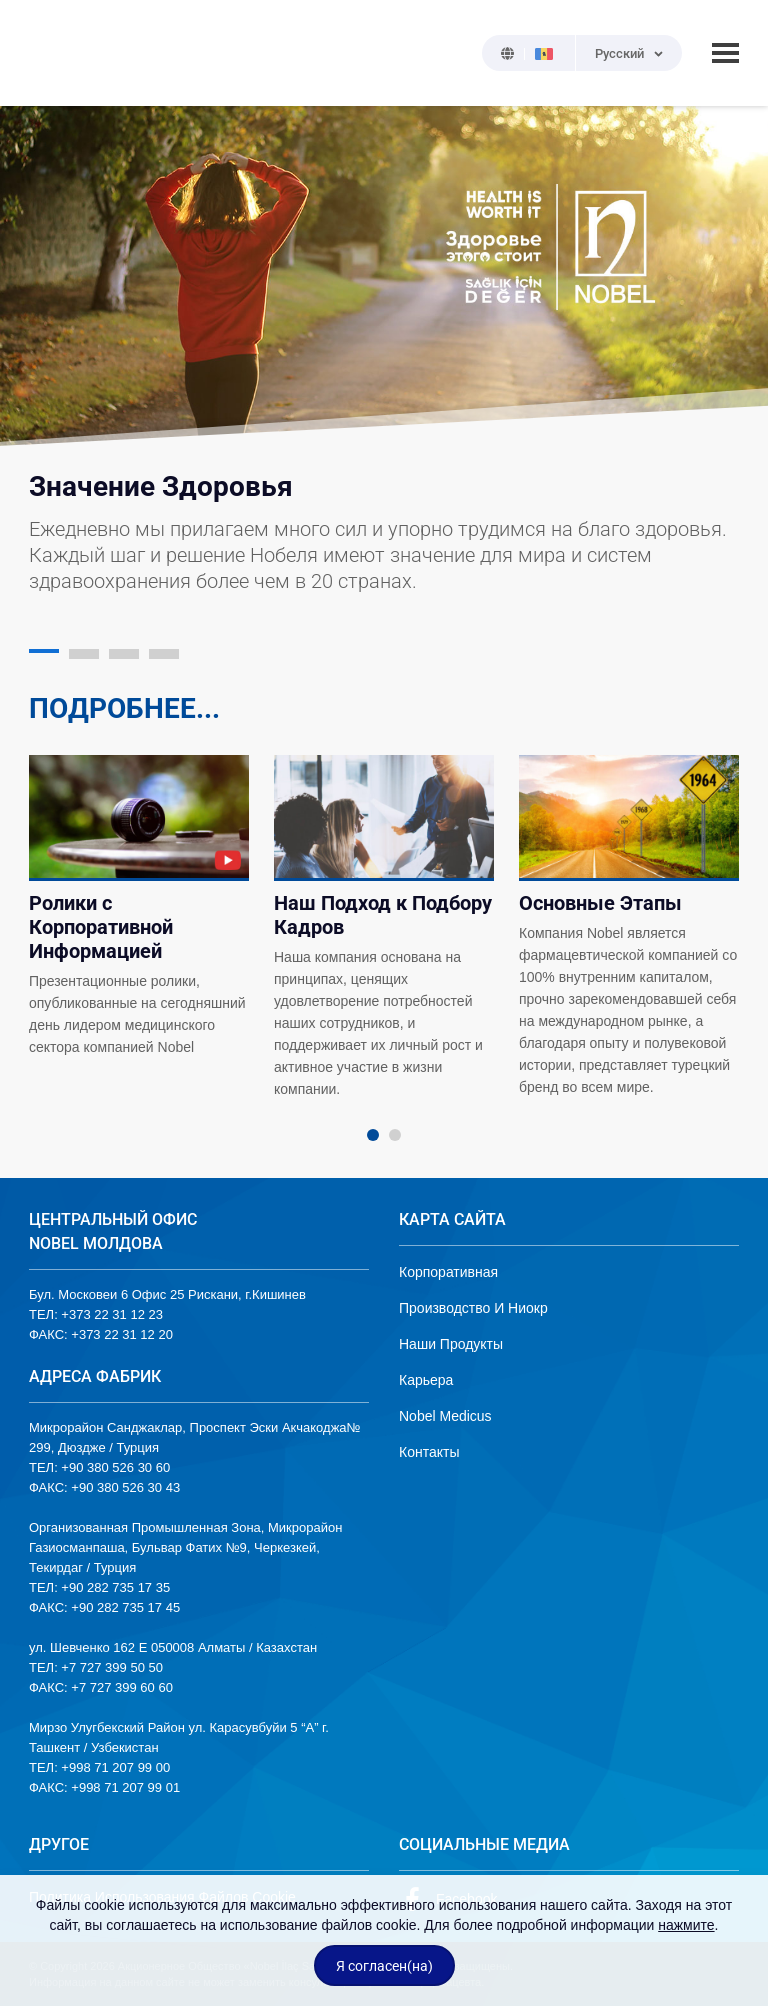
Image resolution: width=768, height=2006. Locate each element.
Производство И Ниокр (473, 1308)
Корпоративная (448, 1272)
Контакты (429, 1452)
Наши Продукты (451, 1344)
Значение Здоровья (161, 486)
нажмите (686, 1925)
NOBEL (56, 53)
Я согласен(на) (384, 1966)
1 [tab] (373, 1135)
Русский (619, 53)
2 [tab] (395, 1135)
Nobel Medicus (445, 1416)
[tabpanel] (139, 907)
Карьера (426, 1380)
